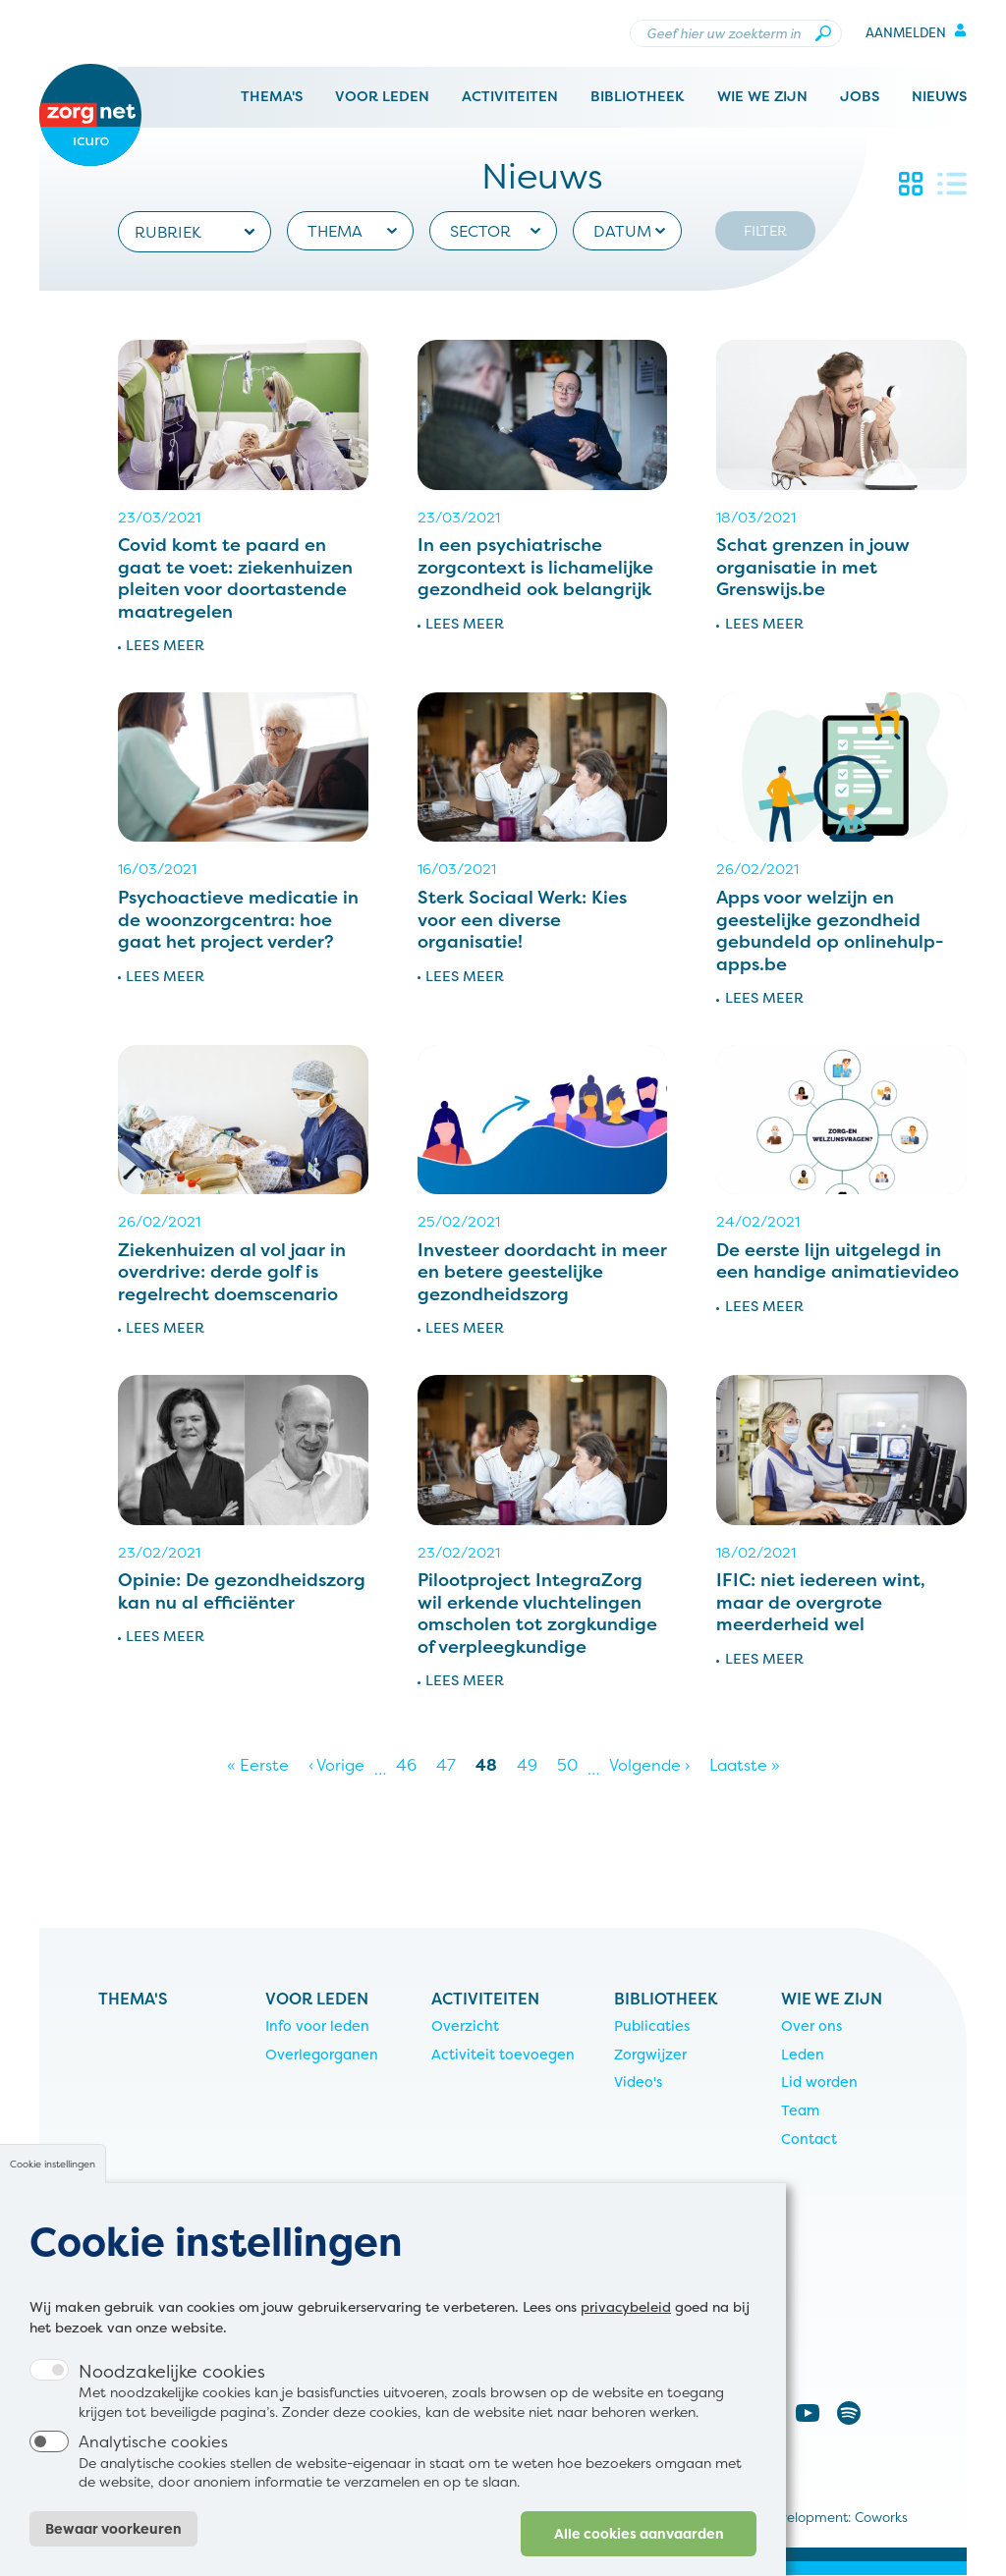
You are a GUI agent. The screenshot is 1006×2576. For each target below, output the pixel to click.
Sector (480, 231)
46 (411, 1766)
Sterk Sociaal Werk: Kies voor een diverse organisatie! (522, 919)
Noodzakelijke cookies (172, 2395)
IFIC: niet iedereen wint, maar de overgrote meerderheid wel (820, 1601)
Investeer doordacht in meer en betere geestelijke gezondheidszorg (542, 1271)
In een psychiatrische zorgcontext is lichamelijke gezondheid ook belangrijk (535, 566)
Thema (335, 231)
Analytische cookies (153, 2466)
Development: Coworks (835, 2517)
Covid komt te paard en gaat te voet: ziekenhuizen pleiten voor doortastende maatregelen (235, 578)
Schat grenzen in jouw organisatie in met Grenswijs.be (813, 566)
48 (491, 1766)
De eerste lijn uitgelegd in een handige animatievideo (837, 1261)
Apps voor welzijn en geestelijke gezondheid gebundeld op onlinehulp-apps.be (830, 930)
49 (532, 1766)
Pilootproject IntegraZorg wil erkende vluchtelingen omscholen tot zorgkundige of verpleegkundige (537, 1613)
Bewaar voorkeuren (113, 2552)
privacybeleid (626, 2330)
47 (451, 1766)
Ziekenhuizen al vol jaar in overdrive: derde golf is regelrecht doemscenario (232, 1271)
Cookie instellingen (52, 2187)
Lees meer (165, 645)
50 (572, 1766)
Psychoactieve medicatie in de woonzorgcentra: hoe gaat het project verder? (238, 919)
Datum (622, 231)
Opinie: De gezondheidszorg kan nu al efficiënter (241, 1591)
